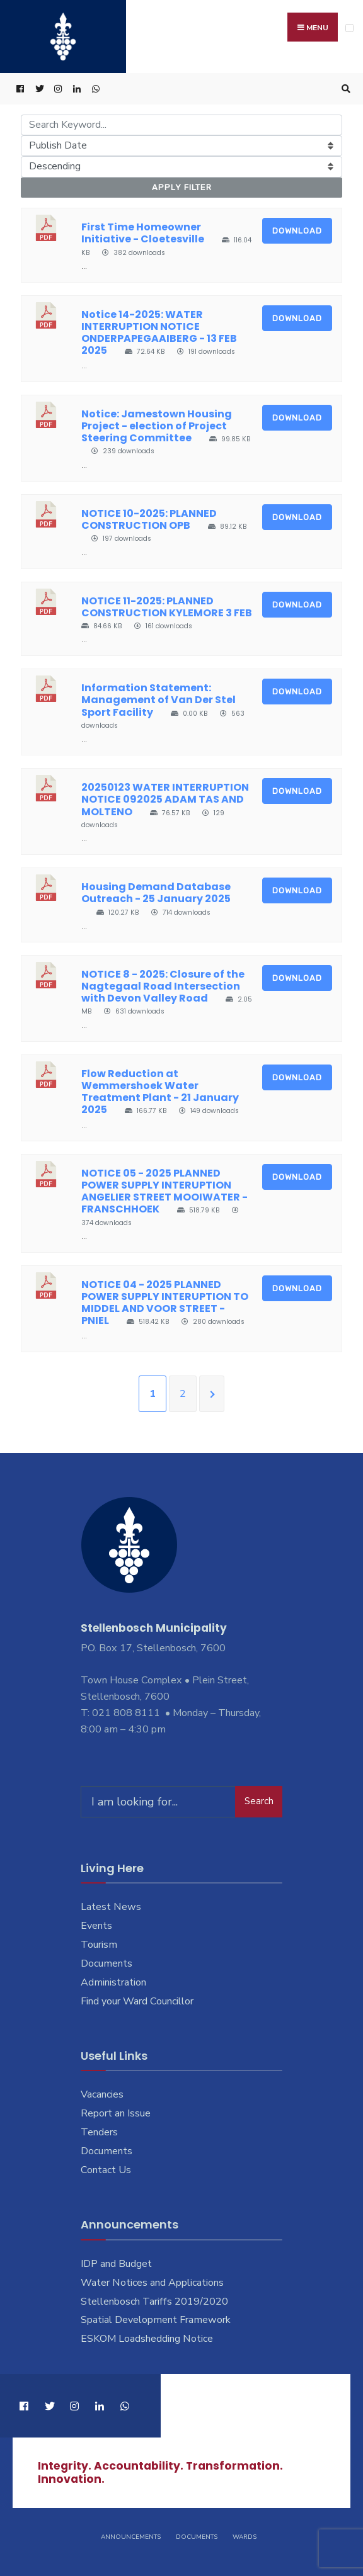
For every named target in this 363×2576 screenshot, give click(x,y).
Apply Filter (182, 188)
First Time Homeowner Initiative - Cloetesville (142, 233)
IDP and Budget (116, 2264)
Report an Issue (116, 2114)
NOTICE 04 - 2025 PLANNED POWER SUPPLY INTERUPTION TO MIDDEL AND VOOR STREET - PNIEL (164, 1302)
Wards (244, 2537)
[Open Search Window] (344, 90)
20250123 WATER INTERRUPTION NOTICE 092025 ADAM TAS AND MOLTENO (165, 800)
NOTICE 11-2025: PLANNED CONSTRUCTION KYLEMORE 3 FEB (166, 607)
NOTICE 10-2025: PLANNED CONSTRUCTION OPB (149, 519)
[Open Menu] (349, 28)
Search (259, 1801)
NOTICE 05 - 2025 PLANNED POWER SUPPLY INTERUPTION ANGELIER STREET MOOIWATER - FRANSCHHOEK (164, 1191)
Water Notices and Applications (152, 2283)
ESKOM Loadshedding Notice (147, 2339)
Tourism (99, 1945)
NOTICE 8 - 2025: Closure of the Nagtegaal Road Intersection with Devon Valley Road (163, 986)
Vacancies (102, 2095)
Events (96, 1926)
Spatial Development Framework (156, 2320)
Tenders (99, 2133)
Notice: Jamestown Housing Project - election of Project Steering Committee (156, 426)
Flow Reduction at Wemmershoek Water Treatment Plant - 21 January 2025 (160, 1091)
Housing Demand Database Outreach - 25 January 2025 (156, 893)
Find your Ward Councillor (137, 2001)
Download (297, 231)
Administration (113, 1983)
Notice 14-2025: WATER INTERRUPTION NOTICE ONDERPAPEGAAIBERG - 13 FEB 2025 (159, 332)
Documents (106, 1964)
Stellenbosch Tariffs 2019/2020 (154, 2301)
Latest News (111, 1907)
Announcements (131, 2537)
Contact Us (106, 2171)
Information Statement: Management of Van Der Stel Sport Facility (158, 700)
